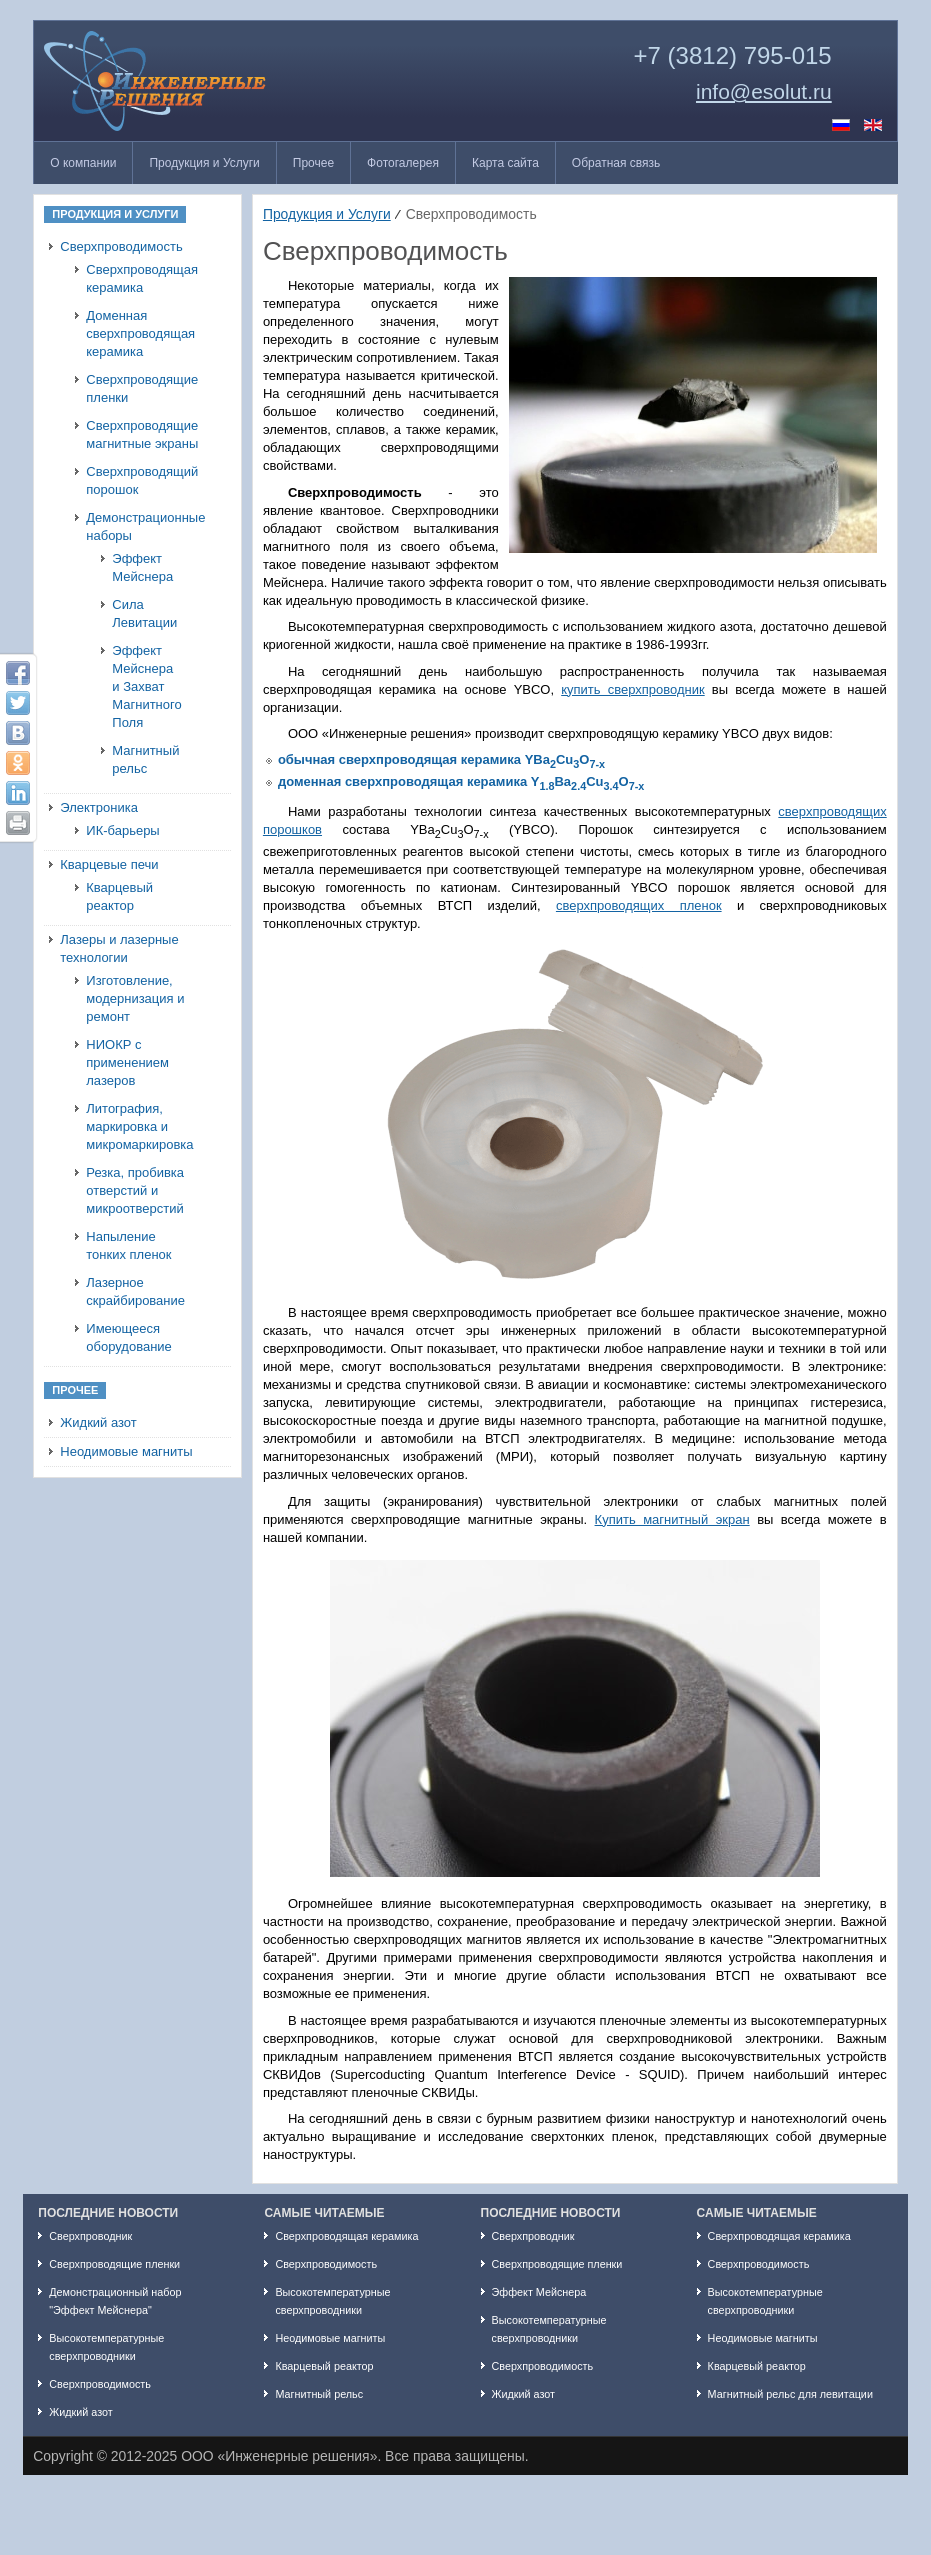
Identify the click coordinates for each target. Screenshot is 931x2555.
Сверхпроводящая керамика (142, 278)
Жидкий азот (98, 1422)
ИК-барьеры (122, 830)
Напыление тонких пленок (128, 1245)
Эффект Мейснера (142, 567)
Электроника (99, 807)
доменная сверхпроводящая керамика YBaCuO (461, 781)
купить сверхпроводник (632, 689)
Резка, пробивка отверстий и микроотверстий (135, 1190)
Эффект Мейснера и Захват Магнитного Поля (146, 686)
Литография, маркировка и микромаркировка (139, 1126)
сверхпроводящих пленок (639, 905)
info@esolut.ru (764, 92)
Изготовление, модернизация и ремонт (135, 998)
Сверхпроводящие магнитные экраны (142, 434)
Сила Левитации (144, 613)
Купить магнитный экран (672, 1519)
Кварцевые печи (109, 864)
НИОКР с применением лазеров (127, 1062)
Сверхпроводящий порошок (142, 480)
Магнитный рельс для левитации (790, 2394)
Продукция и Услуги (327, 214)
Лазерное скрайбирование (135, 1291)
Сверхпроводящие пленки (142, 388)
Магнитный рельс (145, 759)
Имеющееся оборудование (129, 1337)
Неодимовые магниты (126, 1451)
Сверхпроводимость (121, 246)
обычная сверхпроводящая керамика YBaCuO (441, 759)
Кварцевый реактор (119, 896)
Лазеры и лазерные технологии (119, 948)
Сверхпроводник (90, 2236)
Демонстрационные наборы (142, 526)
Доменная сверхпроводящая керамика (140, 333)
